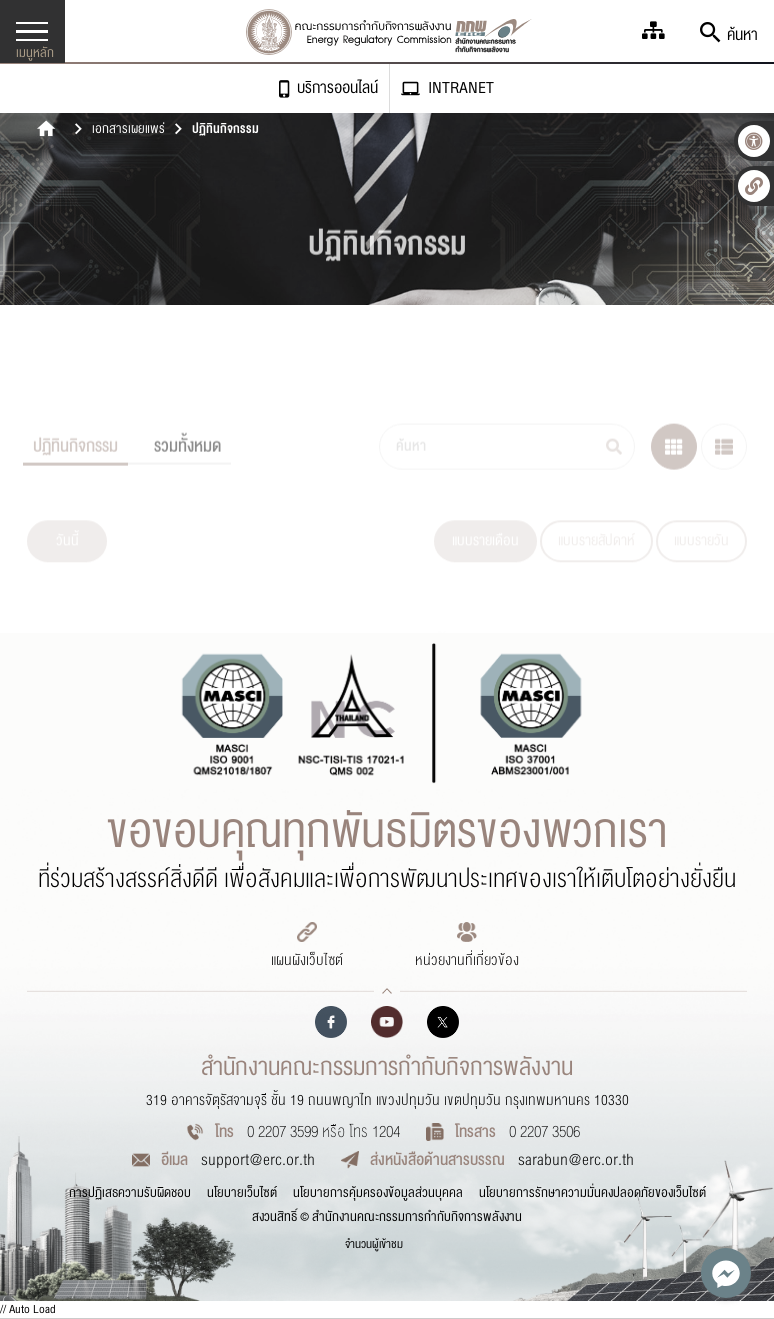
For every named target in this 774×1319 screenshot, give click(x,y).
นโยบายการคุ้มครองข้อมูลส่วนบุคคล (378, 1193)
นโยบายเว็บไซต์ (242, 1193)
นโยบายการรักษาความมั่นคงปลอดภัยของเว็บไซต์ (592, 1193)
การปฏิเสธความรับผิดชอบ (130, 1193)
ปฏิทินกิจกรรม (225, 130)
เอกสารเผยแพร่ (128, 130)
